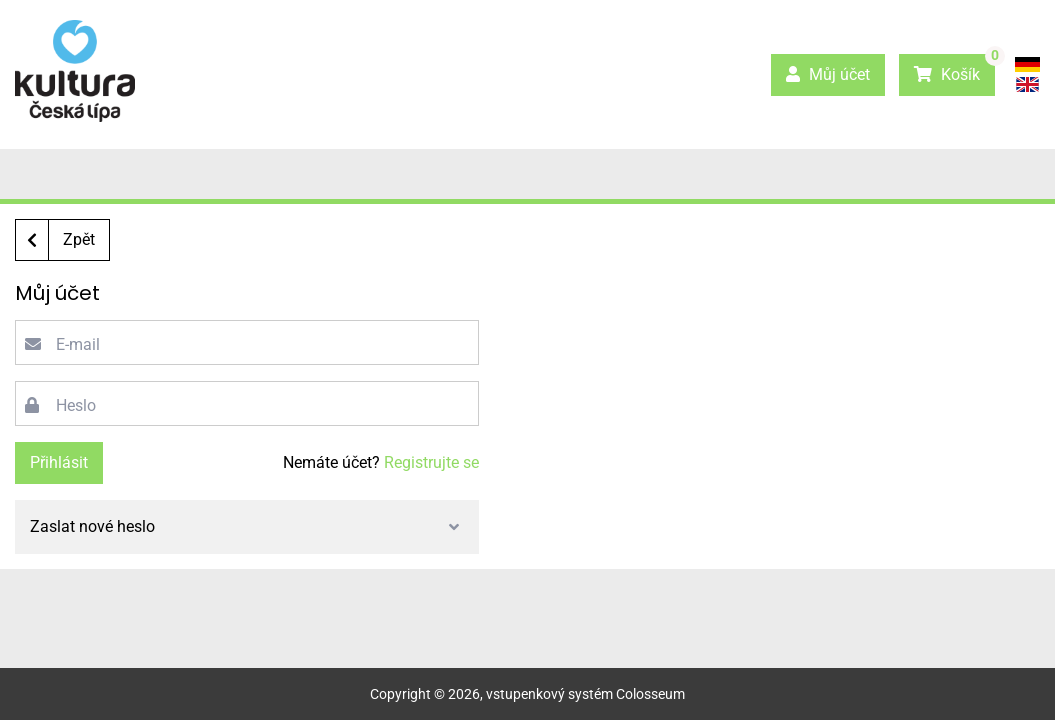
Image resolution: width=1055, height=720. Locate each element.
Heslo (76, 405)
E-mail (78, 344)
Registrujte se (431, 462)
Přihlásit (59, 462)
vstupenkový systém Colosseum (585, 694)
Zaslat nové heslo (92, 526)
